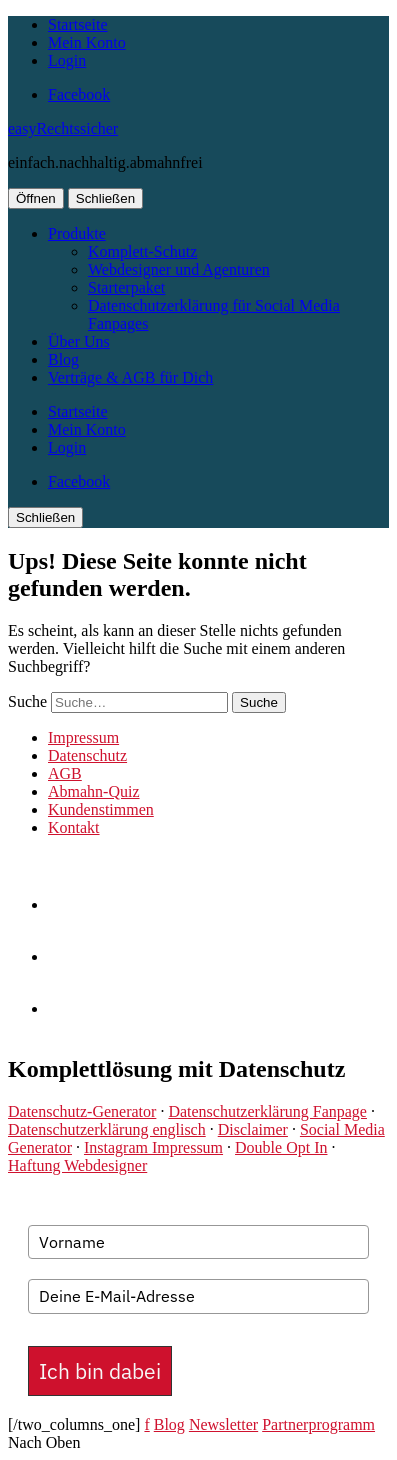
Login (67, 60)
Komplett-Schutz (142, 251)
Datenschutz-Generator (82, 1111)
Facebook (79, 94)
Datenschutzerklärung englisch (107, 1129)
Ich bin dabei (100, 1371)
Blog (63, 359)
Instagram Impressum (153, 1147)
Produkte (77, 233)
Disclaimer (253, 1129)
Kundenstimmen (101, 809)
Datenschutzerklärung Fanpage (267, 1111)
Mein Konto (87, 42)
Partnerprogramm (318, 1424)
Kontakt (74, 827)
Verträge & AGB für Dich (130, 377)
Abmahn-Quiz (94, 791)
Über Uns (79, 341)
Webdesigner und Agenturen (179, 269)
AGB (65, 773)
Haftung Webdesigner (77, 1165)
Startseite (78, 24)
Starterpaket (126, 287)
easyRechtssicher (63, 128)
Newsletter (223, 1424)
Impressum (83, 737)
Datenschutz (87, 755)
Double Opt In (281, 1147)
